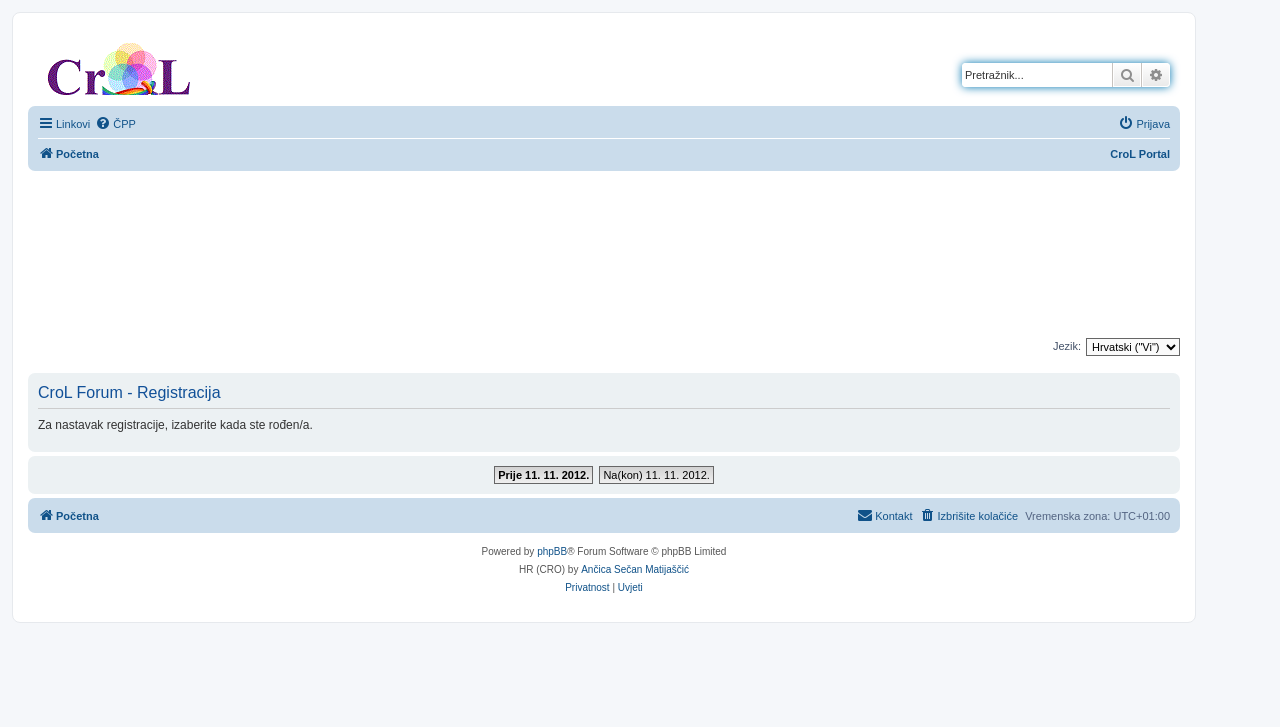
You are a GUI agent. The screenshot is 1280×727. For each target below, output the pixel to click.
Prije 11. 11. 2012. (543, 475)
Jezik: (1067, 346)
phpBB (552, 551)
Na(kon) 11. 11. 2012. (656, 475)
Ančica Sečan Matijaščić (635, 569)
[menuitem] (115, 124)
